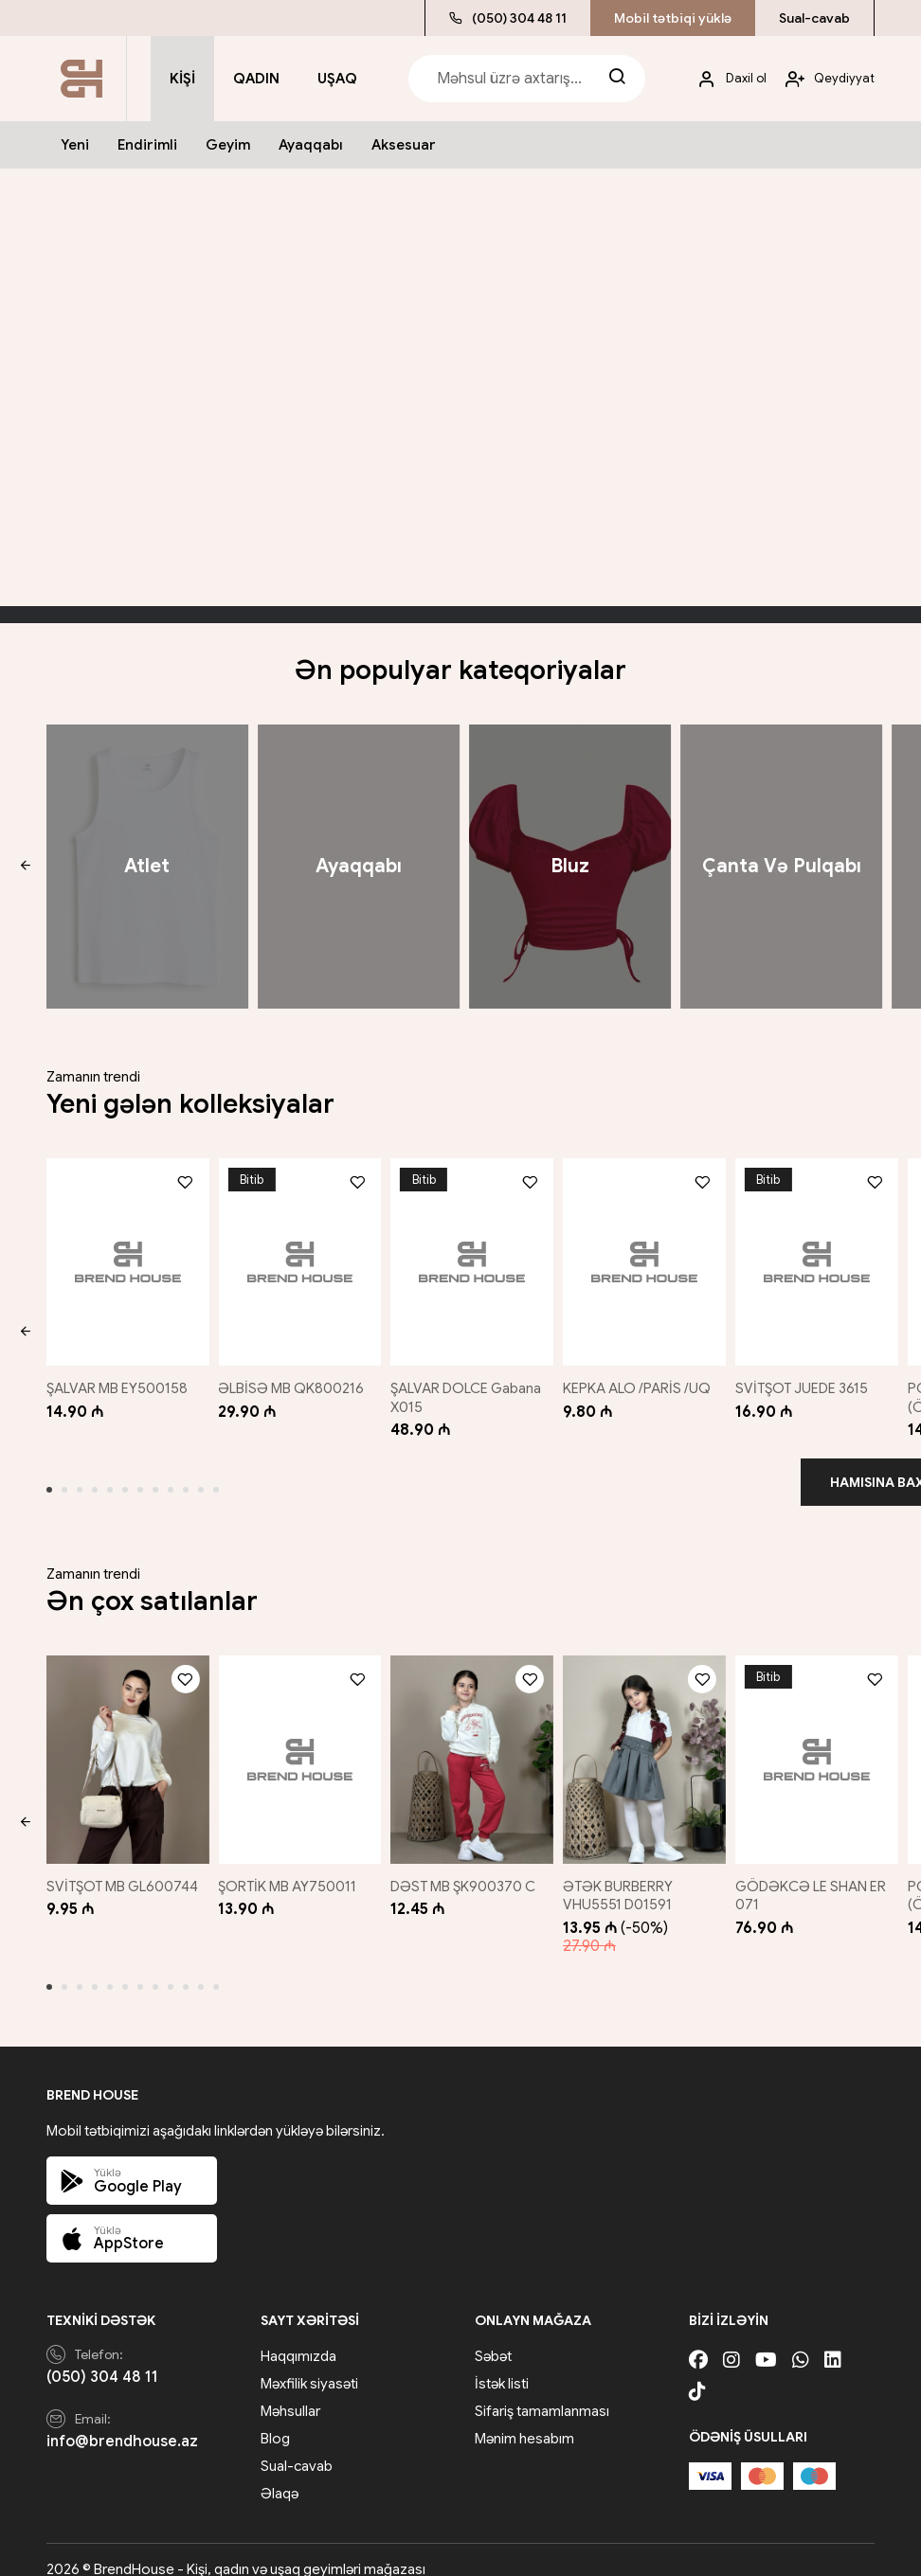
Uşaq (337, 78)
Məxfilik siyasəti (309, 2364)
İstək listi (502, 2364)
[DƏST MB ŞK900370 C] (472, 1745)
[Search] (617, 78)
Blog (275, 2419)
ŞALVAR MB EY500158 (117, 1378)
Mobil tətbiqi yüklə (672, 18)
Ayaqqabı (311, 144)
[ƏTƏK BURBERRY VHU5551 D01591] (646, 1745)
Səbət (493, 2337)
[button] (25, 866)
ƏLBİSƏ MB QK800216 (293, 1378)
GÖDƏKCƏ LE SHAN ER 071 (817, 1876)
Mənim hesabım (524, 2419)
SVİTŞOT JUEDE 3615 (808, 1378)
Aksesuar (403, 144)
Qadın (256, 78)
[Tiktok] (697, 2373)
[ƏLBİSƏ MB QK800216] (297, 1257)
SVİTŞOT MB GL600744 (122, 1866)
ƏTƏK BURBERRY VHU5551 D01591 (623, 1876)
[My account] (725, 79)
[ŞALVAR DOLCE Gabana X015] (472, 1257)
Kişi (182, 78)
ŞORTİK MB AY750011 (289, 1866)
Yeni (75, 144)
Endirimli (147, 144)
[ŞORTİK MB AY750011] (297, 1745)
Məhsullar (290, 2392)
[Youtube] (766, 2341)
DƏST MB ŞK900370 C (466, 1866)
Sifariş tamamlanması (542, 2392)
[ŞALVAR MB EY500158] (124, 1257)
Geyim (228, 144)
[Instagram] (731, 2341)
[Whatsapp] (800, 2341)
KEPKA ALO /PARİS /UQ (642, 1378)
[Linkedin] (832, 2341)
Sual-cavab (814, 18)
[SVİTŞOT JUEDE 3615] (819, 1257)
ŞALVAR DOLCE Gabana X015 (469, 1388)
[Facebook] (698, 2341)
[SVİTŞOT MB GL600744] (124, 1745)
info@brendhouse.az (122, 2421)
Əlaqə (279, 2474)
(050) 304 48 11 (508, 18)
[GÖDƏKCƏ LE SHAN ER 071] (819, 1745)
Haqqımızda (298, 2337)
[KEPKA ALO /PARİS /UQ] (646, 1257)
